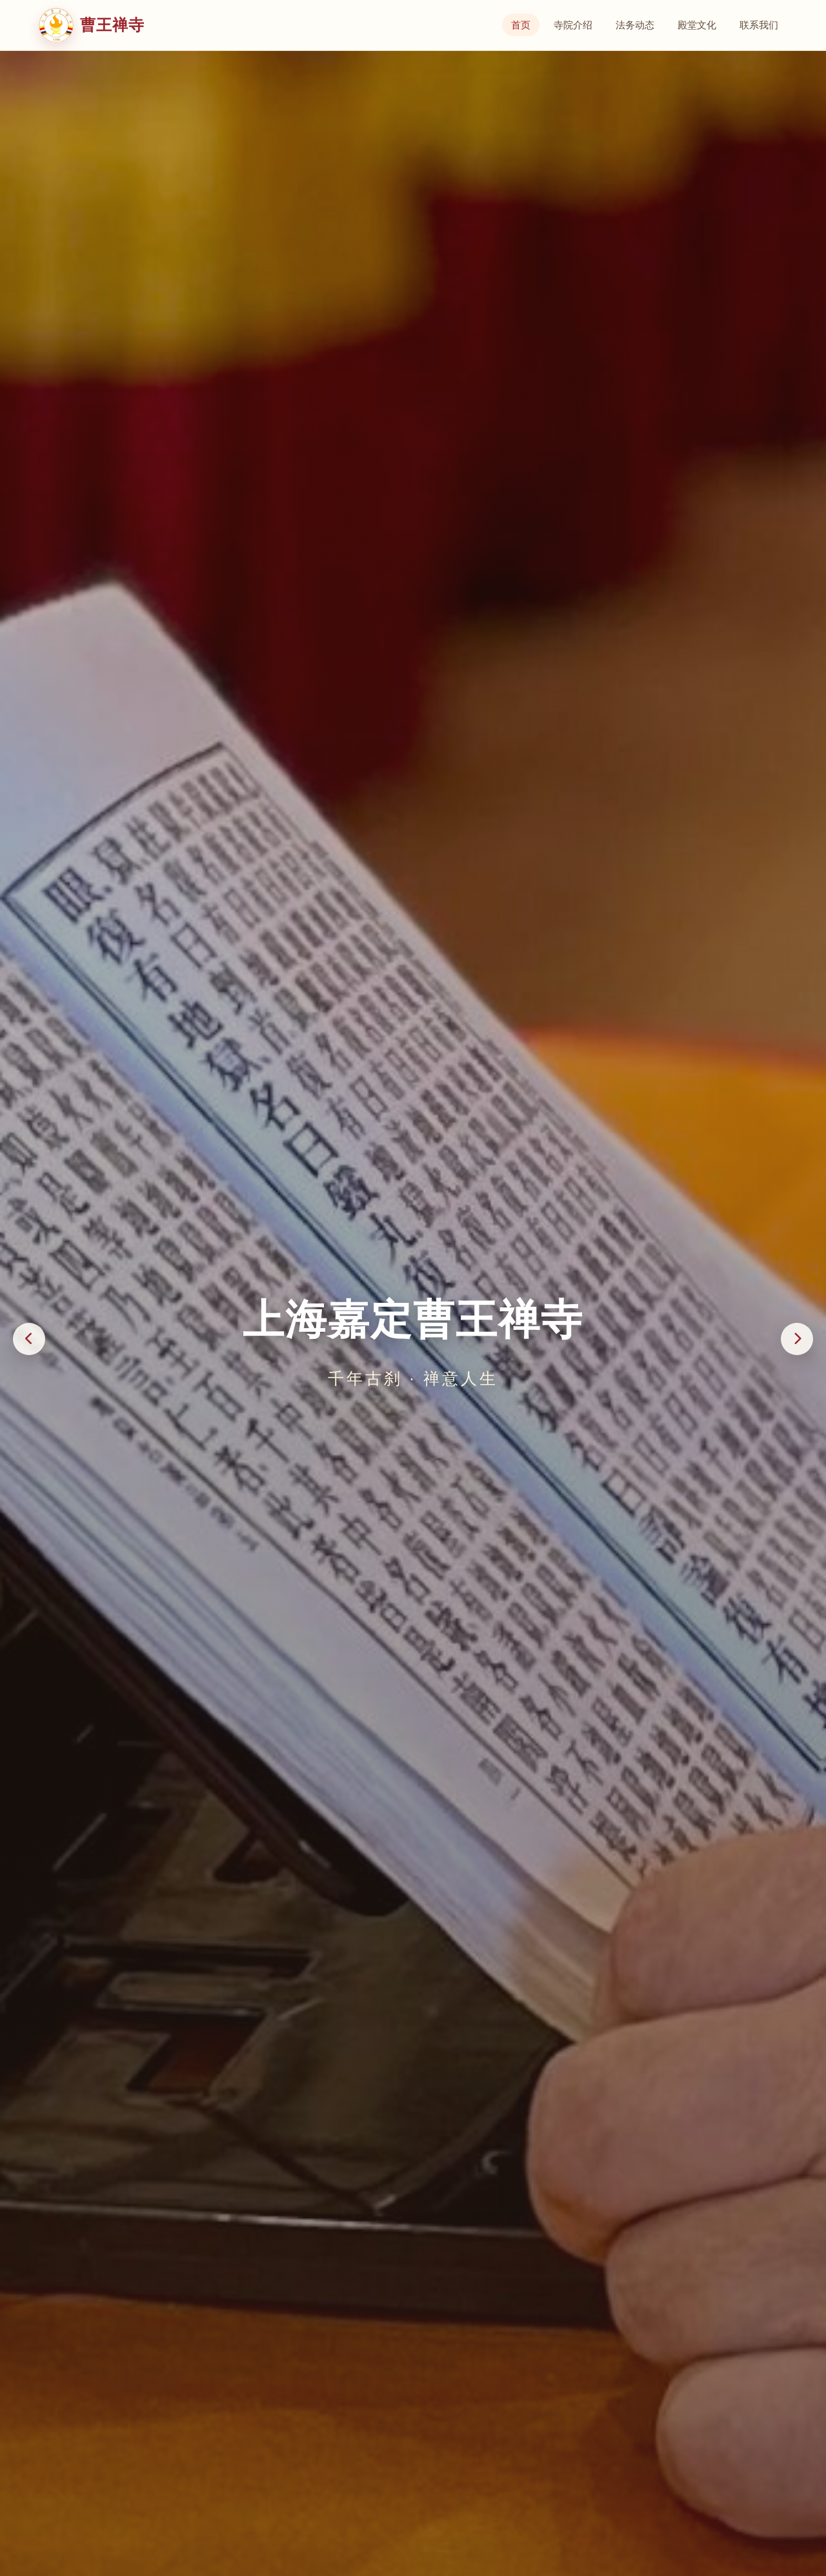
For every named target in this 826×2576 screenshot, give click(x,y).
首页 (520, 24)
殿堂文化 (697, 24)
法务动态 (635, 24)
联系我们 (759, 24)
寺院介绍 (573, 24)
